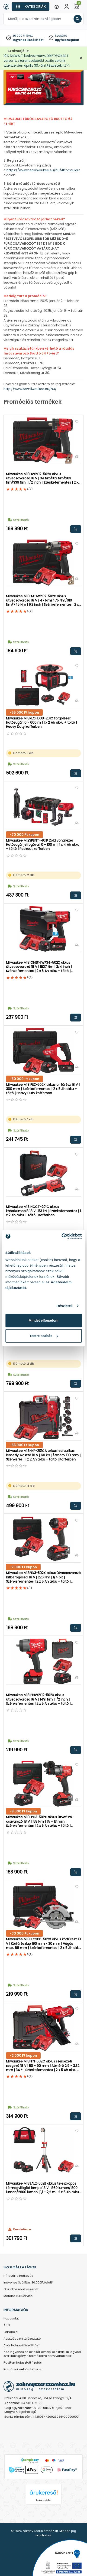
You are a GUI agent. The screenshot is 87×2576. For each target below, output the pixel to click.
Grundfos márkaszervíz (21, 2289)
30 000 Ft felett (23, 36)
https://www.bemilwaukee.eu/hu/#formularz (43, 170)
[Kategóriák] (30, 6)
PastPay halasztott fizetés (22, 2363)
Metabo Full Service (18, 2296)
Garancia (10, 2332)
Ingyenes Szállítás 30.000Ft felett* (28, 2283)
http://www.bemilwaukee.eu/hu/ (30, 389)
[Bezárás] (81, 58)
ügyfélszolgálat (67, 40)
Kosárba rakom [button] (75, 529)
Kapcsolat (11, 2319)
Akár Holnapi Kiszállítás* (21, 2346)
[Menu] (56, 6)
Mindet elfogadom (43, 1320)
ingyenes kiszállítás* (28, 40)
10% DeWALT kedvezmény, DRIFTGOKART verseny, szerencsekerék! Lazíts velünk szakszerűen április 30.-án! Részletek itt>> (36, 60)
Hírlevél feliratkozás (18, 2276)
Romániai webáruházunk (22, 2369)
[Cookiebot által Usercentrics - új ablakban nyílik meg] (62, 1236)
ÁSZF (7, 2325)
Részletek (64, 1306)
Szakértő (61, 36)
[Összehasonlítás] (77, 456)
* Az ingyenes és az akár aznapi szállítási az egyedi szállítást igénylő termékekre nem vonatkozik (42, 2354)
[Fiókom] (66, 6)
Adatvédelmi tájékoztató (22, 2339)
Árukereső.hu (43, 2500)
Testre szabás (43, 1336)
